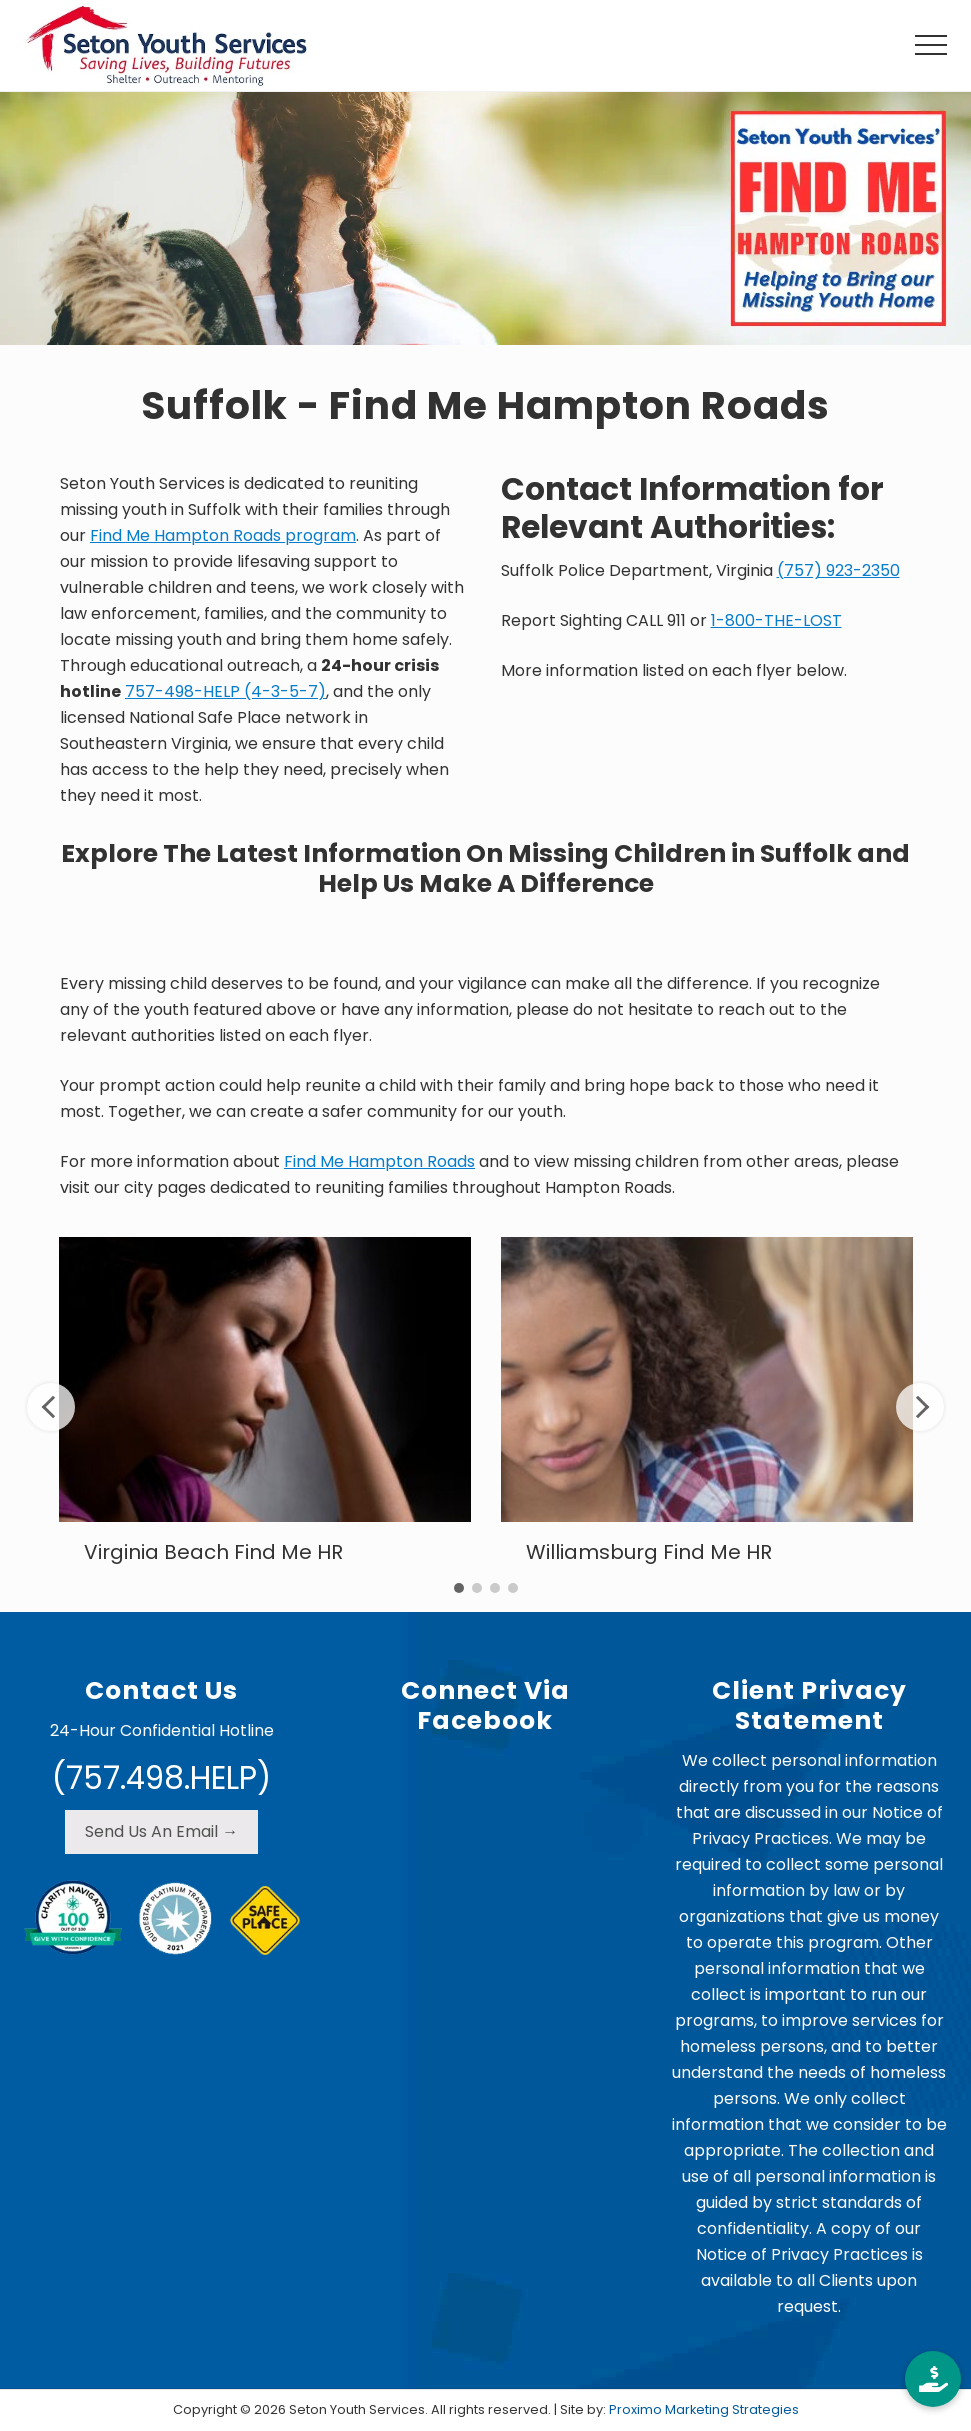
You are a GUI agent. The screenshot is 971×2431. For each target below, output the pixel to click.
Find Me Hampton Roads (379, 1161)
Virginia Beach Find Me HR (213, 1552)
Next (920, 1407)
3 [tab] (495, 1588)
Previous (51, 1407)
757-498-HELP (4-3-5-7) (225, 691)
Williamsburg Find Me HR (649, 1552)
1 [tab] (459, 1588)
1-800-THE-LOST (776, 620)
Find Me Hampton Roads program (223, 535)
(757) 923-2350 (838, 570)
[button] (931, 45)
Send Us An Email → (161, 1831)
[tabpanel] (265, 1406)
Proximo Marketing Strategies (704, 2409)
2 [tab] (477, 1588)
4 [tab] (513, 1588)
